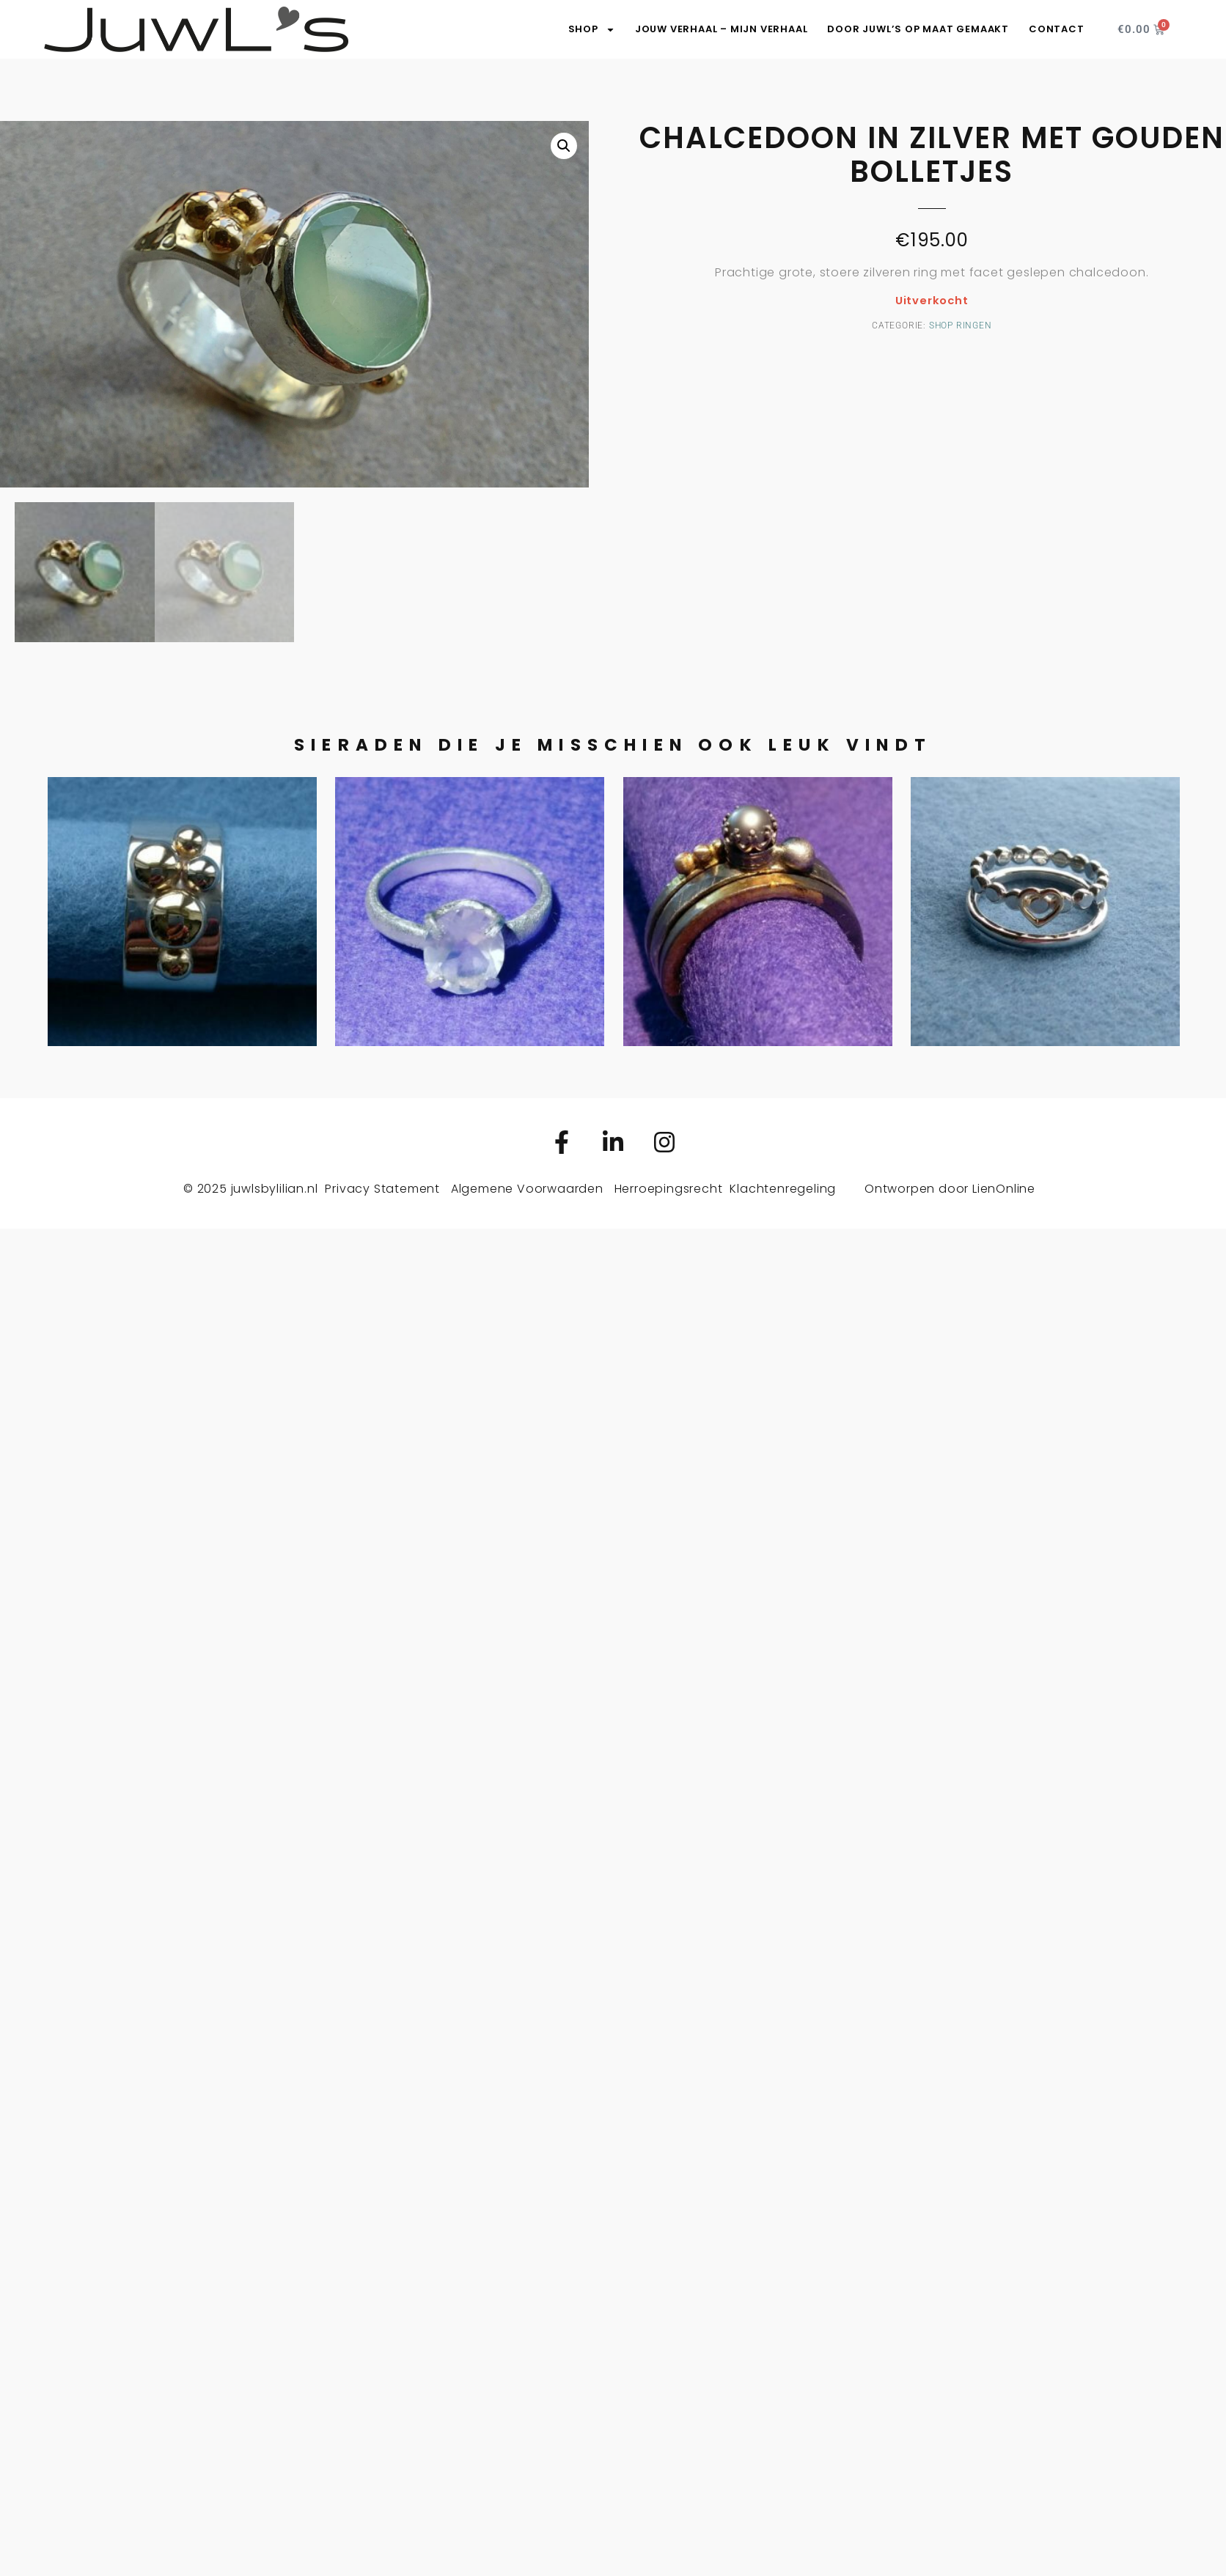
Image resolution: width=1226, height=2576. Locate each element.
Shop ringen (960, 325)
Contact (1056, 29)
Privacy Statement (382, 1188)
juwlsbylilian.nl (274, 1188)
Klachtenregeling (783, 1188)
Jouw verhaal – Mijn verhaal (721, 29)
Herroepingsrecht (668, 1188)
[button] (564, 146)
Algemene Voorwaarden (527, 1188)
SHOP (591, 29)
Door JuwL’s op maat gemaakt (918, 29)
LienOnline (1003, 1188)
